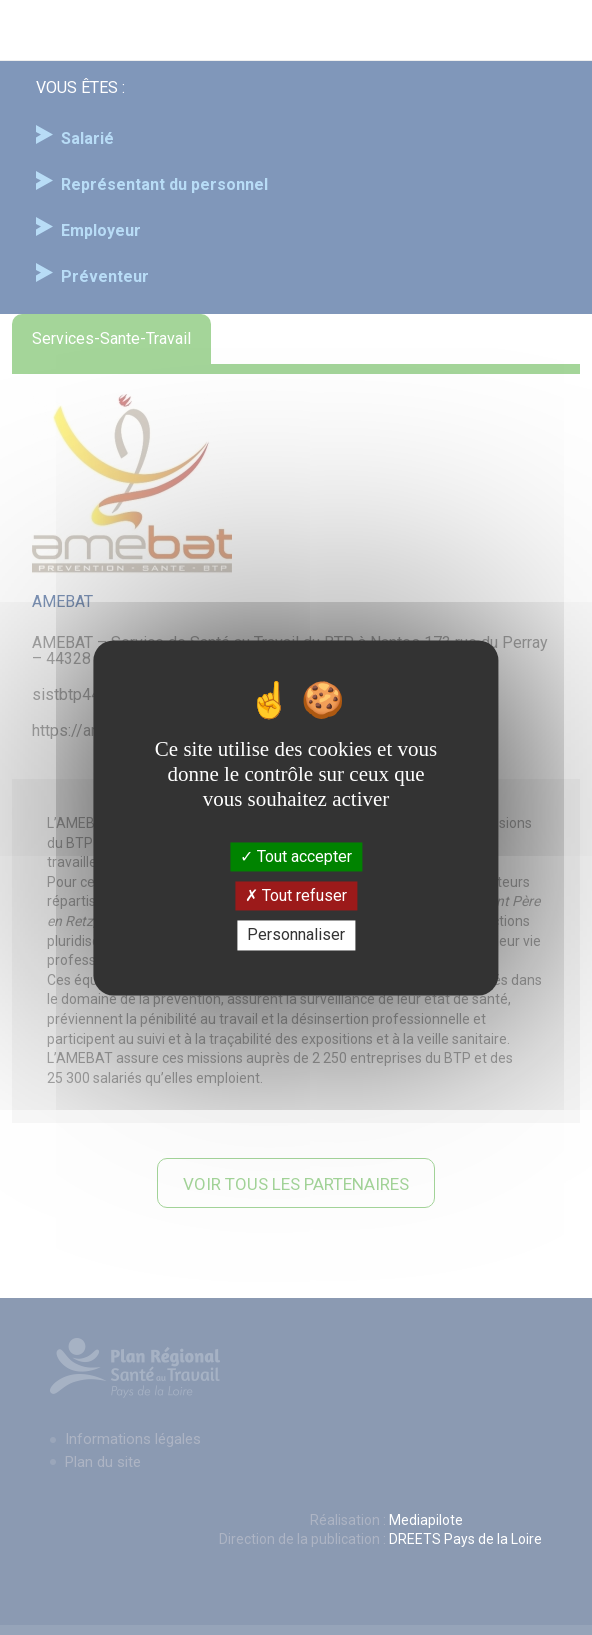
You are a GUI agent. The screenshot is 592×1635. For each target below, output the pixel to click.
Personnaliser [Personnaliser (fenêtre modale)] (296, 935)
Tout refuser (296, 896)
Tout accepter (296, 856)
